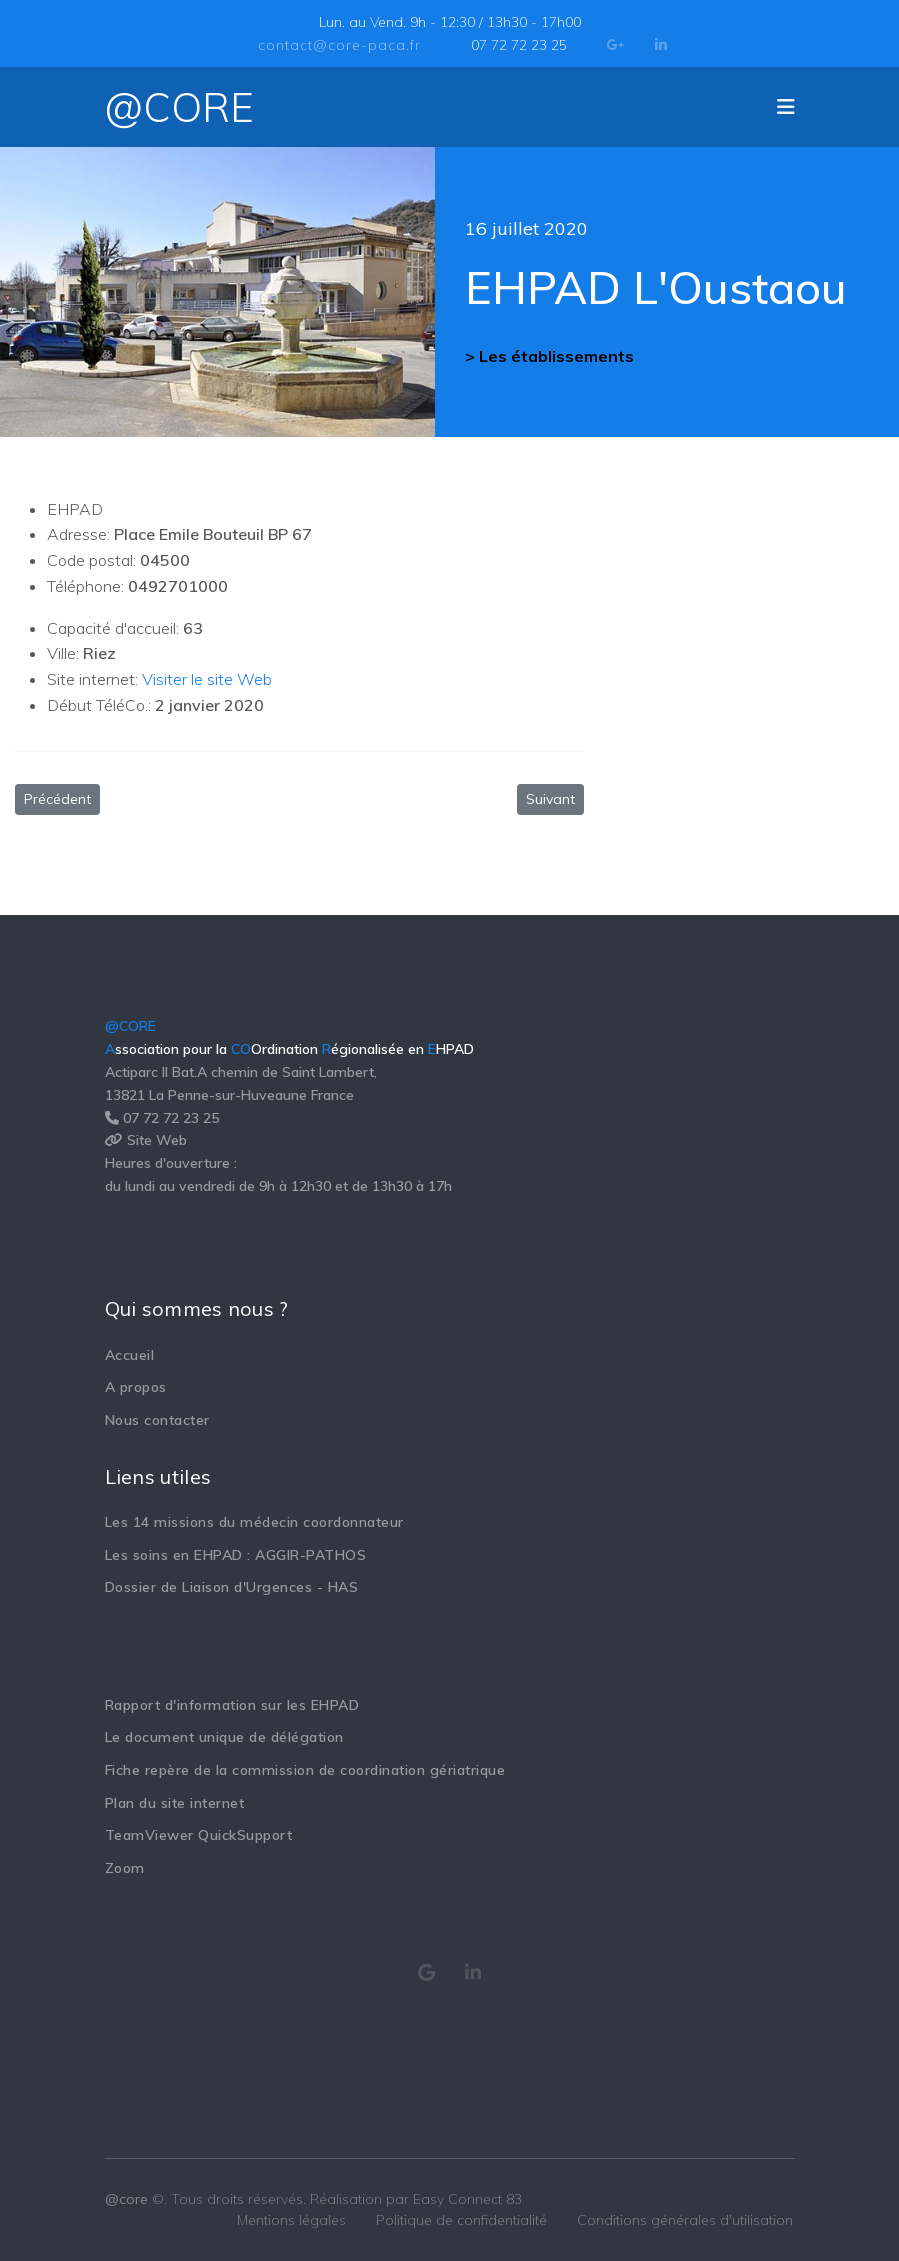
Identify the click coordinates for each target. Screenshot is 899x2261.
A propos (136, 1387)
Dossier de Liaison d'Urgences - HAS (232, 1587)
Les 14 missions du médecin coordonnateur (254, 1522)
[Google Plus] (616, 45)
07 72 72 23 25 (519, 45)
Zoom (125, 1868)
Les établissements (556, 356)
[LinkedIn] (661, 45)
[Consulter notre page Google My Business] (427, 1973)
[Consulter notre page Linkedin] (473, 1973)
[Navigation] (786, 107)
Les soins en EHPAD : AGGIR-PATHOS (236, 1555)
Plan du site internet (175, 1803)
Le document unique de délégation (224, 1737)
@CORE (179, 107)
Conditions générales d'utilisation (685, 2220)
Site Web (157, 1140)
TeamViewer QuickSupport (199, 1835)
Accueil (130, 1355)
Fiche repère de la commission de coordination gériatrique (305, 1770)
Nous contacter (157, 1420)
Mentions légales (291, 2220)
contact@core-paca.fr (339, 45)
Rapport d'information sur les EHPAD (232, 1705)
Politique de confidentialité (461, 2220)
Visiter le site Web (207, 679)
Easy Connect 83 (467, 2199)
